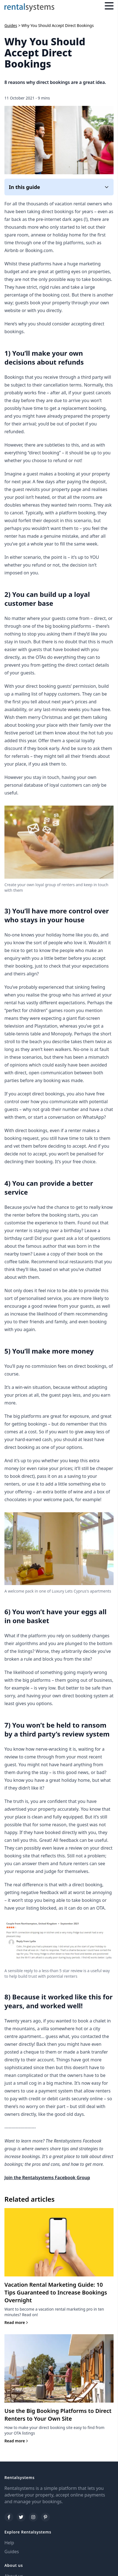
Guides (10, 25)
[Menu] (109, 6)
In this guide (59, 187)
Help (9, 2543)
